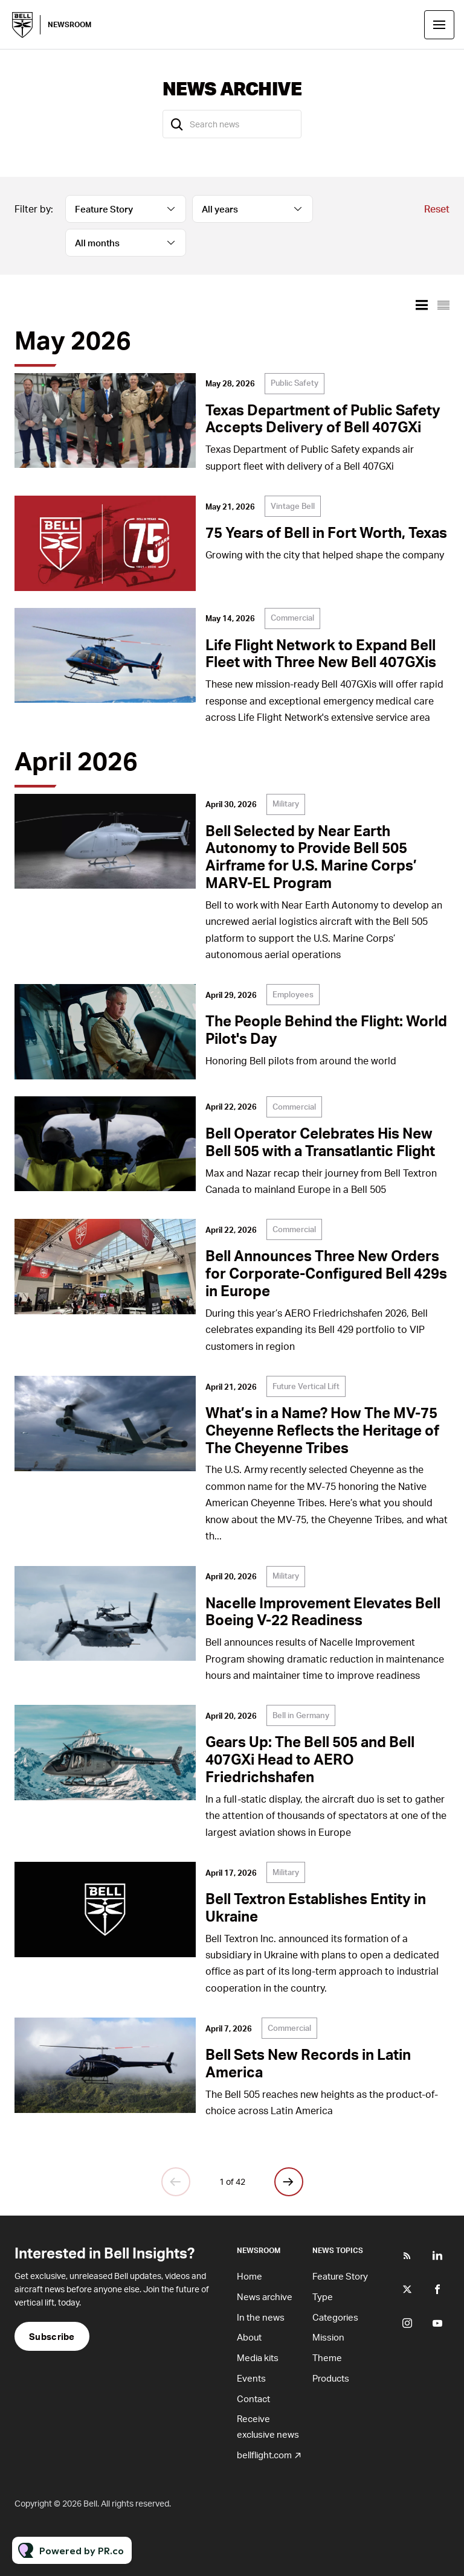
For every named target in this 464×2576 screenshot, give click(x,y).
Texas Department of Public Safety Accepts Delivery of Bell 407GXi (322, 418)
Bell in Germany (300, 1715)
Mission (328, 2337)
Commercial (292, 617)
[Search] (177, 124)
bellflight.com (264, 2455)
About (249, 2337)
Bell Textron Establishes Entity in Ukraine (315, 1907)
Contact (253, 2398)
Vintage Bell (293, 506)
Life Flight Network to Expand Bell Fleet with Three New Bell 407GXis (320, 653)
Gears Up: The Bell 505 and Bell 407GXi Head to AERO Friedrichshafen (309, 1759)
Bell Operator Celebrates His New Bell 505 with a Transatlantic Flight (320, 1141)
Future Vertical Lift (306, 1386)
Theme (327, 2357)
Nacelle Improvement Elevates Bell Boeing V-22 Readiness (322, 1611)
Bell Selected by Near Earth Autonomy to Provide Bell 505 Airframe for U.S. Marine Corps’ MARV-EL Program (311, 856)
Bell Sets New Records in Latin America (308, 2063)
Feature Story (340, 2276)
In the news (261, 2317)
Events (251, 2378)
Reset (437, 208)
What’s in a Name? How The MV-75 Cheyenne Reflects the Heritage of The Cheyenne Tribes (322, 1430)
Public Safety (294, 383)
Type (322, 2296)
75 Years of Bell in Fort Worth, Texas (326, 532)
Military (285, 803)
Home (249, 2276)
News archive (264, 2296)
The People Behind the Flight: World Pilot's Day (326, 1029)
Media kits (258, 2357)
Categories (335, 2317)
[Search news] (232, 124)
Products (330, 2378)
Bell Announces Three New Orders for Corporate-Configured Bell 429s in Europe (326, 1273)
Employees (293, 994)
